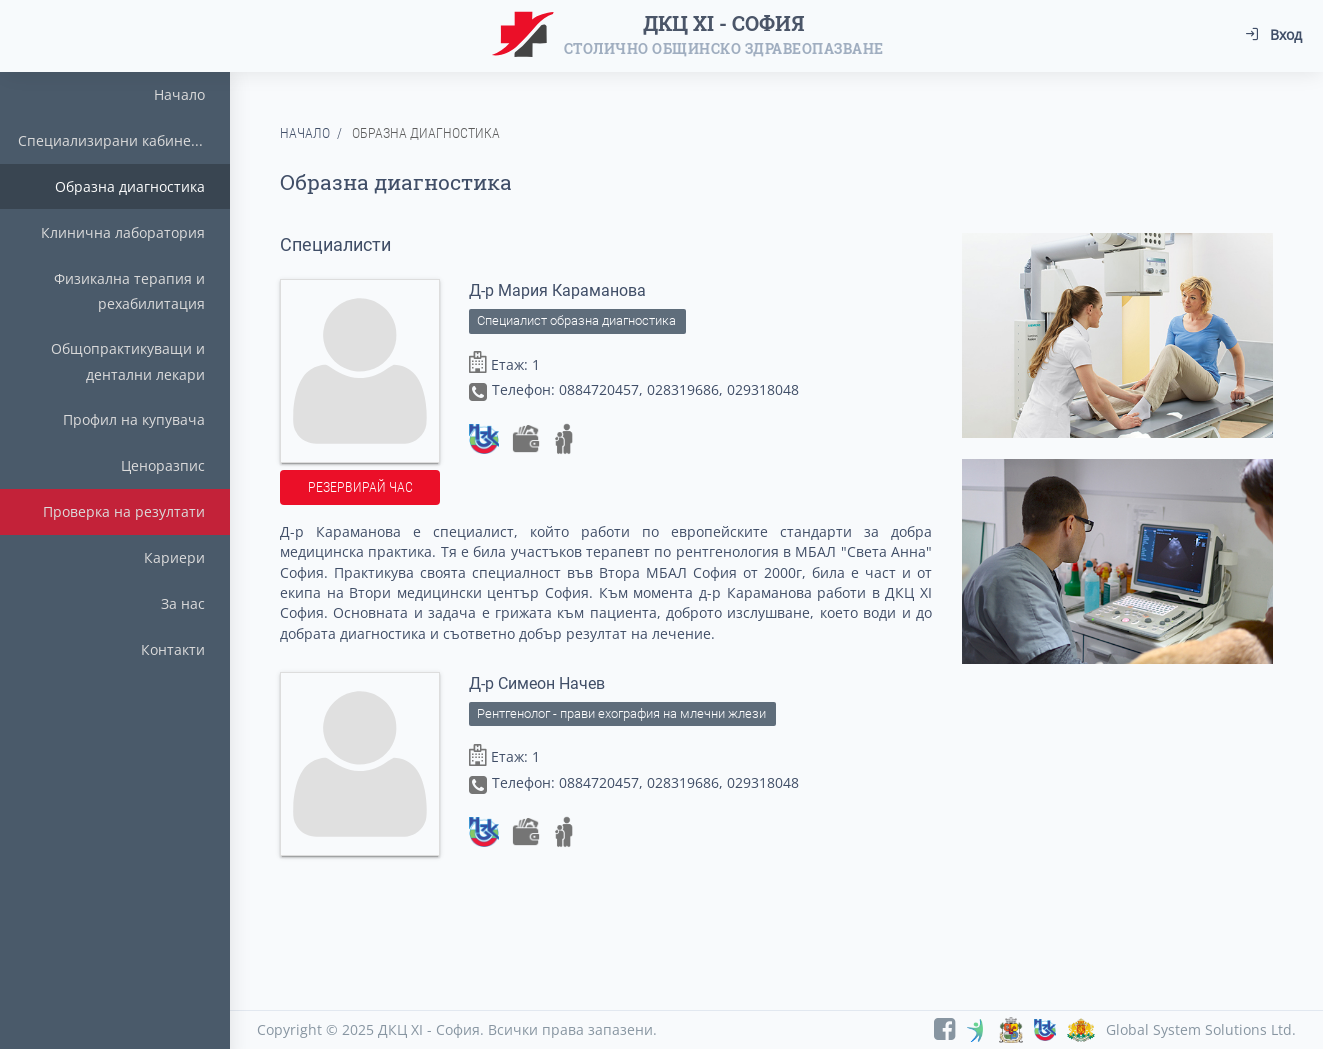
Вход (1273, 34)
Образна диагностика (426, 133)
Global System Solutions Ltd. (1201, 1029)
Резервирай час (360, 487)
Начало (305, 133)
